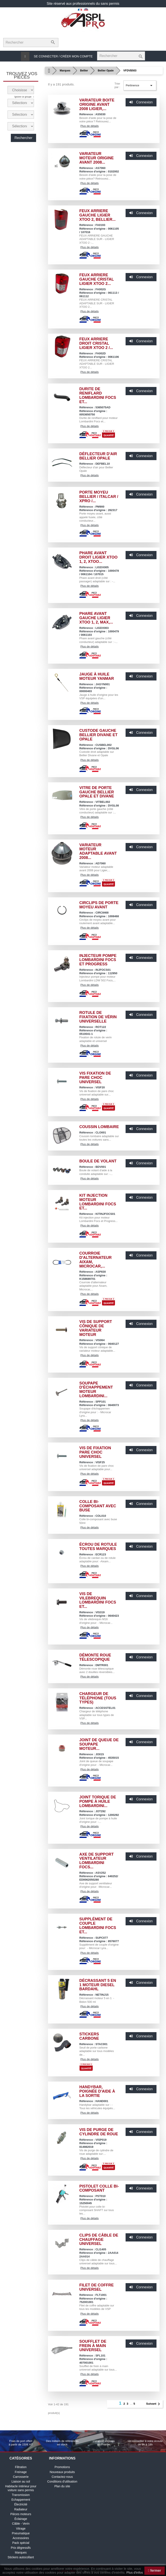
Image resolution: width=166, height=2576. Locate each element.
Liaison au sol (20, 2481)
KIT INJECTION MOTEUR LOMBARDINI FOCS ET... (97, 1201)
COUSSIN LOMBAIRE (99, 1127)
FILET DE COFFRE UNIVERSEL (96, 2287)
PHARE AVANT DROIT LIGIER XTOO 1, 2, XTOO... (98, 557)
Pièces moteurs (20, 2514)
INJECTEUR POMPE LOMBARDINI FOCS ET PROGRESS (98, 959)
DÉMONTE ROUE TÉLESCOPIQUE (95, 1657)
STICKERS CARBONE (89, 2036)
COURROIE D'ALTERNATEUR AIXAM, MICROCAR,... (95, 1259)
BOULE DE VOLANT (98, 1161)
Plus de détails (89, 126)
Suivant (153, 2404)
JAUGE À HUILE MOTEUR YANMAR (96, 676)
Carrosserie (21, 2476)
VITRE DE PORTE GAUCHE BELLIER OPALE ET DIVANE (96, 792)
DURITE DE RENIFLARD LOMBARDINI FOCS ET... (97, 395)
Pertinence (140, 85)
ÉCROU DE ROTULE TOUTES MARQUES (98, 1546)
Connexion (141, 102)
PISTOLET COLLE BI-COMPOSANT (99, 2188)
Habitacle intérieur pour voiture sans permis (21, 2488)
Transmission (21, 2495)
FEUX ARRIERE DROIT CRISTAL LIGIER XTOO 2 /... (96, 343)
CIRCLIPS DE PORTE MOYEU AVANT (98, 905)
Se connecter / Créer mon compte (63, 56)
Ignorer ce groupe (23, 97)
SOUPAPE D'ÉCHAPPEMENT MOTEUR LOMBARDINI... (96, 1389)
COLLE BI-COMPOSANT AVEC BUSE (97, 1506)
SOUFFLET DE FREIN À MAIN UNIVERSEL (92, 2345)
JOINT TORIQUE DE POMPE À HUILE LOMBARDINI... (97, 1801)
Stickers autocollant (21, 2557)
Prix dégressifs (21, 2547)
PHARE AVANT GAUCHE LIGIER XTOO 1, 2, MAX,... (96, 617)
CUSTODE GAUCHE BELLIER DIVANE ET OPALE (98, 734)
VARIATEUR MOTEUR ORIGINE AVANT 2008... (96, 158)
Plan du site (62, 2486)
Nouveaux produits (62, 2472)
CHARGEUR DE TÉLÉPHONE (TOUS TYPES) (97, 1698)
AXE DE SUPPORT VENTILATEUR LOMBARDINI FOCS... (96, 1860)
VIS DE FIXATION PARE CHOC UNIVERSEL (95, 1452)
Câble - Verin (21, 2523)
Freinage (21, 2472)
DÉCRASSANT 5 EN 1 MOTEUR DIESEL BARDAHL (97, 1984)
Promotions (62, 2467)
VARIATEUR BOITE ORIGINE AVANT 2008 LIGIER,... (96, 104)
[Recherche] (30, 42)
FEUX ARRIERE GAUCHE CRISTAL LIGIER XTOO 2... (96, 279)
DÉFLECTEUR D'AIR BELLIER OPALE (98, 456)
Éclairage (20, 2519)
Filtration (21, 2467)
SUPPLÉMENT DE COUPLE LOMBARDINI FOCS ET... (97, 1925)
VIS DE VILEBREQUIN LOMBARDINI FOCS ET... (97, 1600)
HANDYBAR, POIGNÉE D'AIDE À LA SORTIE (97, 2091)
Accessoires (21, 2538)
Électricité (20, 2504)
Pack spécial (20, 2542)
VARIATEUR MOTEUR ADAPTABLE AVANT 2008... (98, 851)
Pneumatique (21, 2533)
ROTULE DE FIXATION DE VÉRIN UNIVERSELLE (98, 1016)
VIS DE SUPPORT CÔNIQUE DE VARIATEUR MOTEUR (95, 1328)
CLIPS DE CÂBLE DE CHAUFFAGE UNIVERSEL (98, 2239)
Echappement (20, 2499)
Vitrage (21, 2528)
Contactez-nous (62, 2476)
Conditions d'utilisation (62, 2481)
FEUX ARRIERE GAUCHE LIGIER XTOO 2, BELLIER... (97, 215)
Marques (21, 2552)
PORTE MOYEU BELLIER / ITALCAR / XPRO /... (98, 496)
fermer (154, 2570)
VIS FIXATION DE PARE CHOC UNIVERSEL (95, 1077)
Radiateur (20, 2509)
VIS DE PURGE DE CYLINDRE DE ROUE (98, 2132)
